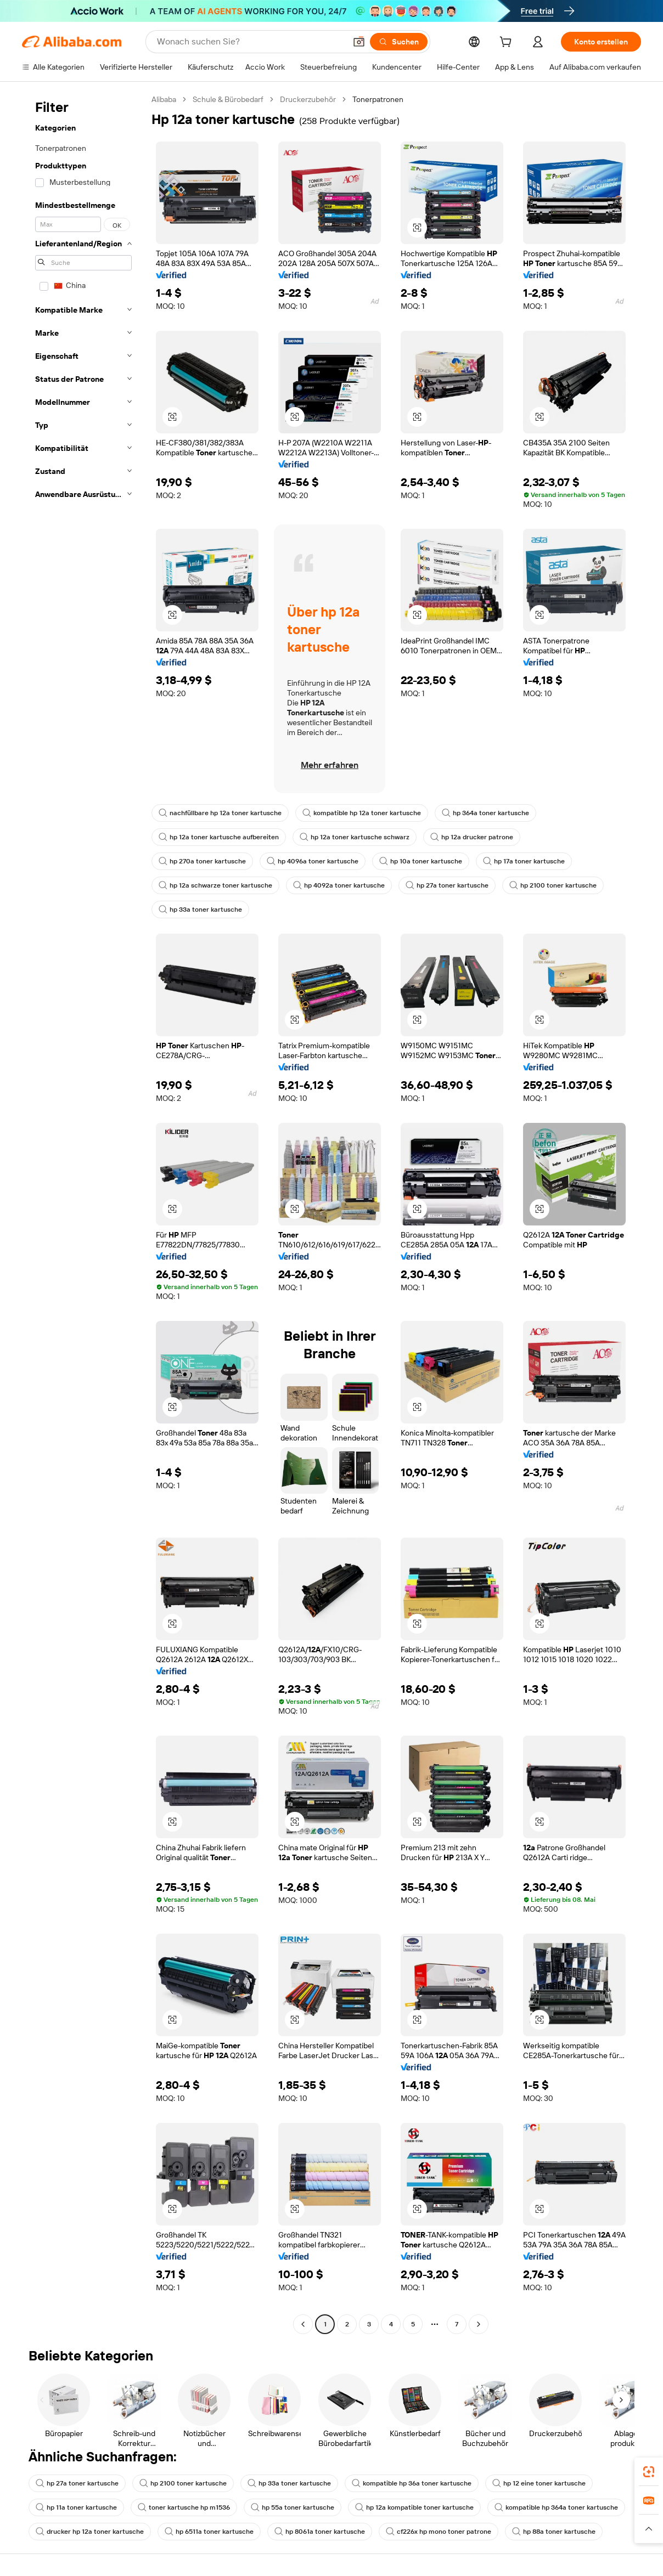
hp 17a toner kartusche (524, 861)
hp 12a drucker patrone (471, 837)
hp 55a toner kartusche (292, 2507)
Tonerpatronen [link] (377, 99)
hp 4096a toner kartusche (312, 861)
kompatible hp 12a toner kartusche (361, 813)
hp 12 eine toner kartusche (539, 2483)
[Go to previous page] (303, 2324)
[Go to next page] (478, 2324)
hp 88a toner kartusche (553, 2531)
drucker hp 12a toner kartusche (90, 2531)
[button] (359, 41)
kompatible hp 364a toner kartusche (556, 2507)
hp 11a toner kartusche (76, 2507)
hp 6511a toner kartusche (209, 2531)
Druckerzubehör (308, 99)
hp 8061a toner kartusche (319, 2531)
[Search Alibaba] (250, 42)
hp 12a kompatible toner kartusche (414, 2507)
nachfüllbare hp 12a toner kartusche (220, 813)
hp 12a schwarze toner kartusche (215, 885)
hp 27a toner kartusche (447, 885)
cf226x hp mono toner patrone (438, 2531)
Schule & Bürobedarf (228, 99)
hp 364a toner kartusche (485, 813)
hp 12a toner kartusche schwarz (354, 837)
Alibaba (163, 99)
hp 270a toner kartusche (202, 861)
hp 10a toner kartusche (420, 861)
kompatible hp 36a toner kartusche (411, 2483)
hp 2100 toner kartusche (553, 885)
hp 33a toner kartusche (200, 909)
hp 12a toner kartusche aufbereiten (219, 837)
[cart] (507, 43)
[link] (648, 2472)
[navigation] (83, 1213)
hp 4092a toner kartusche (339, 885)
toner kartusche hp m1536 (184, 2507)
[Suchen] (399, 41)
